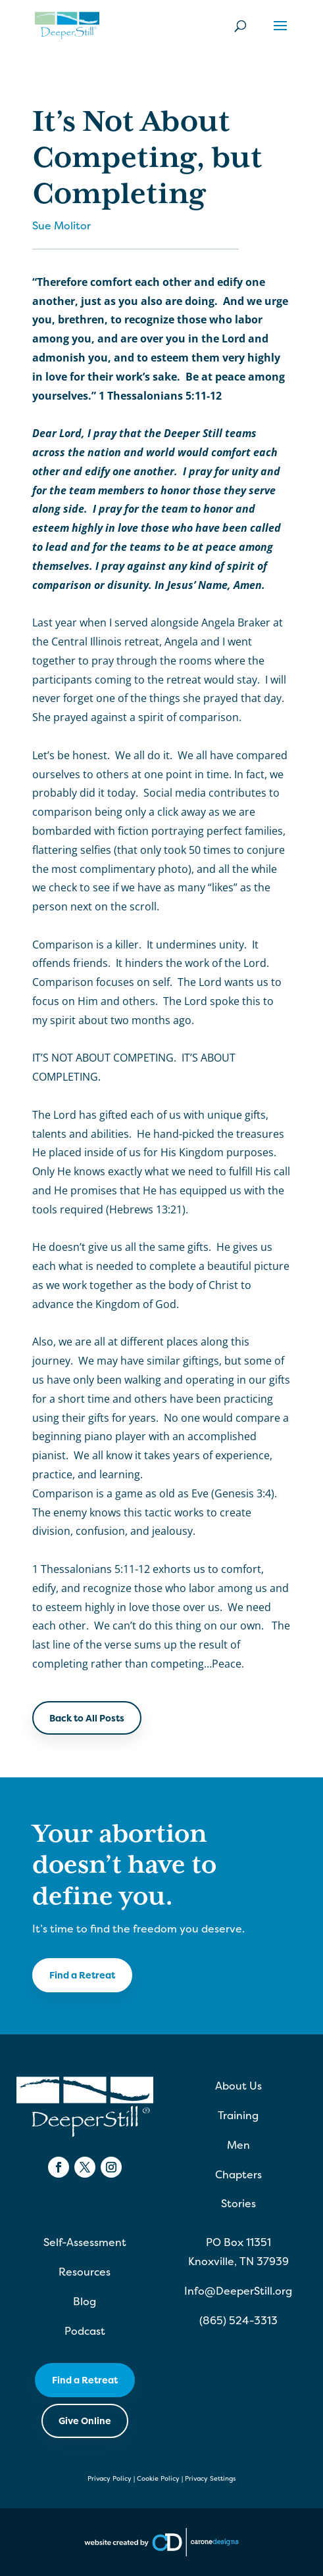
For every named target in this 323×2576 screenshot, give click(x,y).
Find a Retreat (82, 1975)
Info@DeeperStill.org (238, 2290)
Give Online (85, 2420)
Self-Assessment (84, 2242)
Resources (85, 2271)
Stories (238, 2203)
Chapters (238, 2174)
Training (238, 2115)
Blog (84, 2301)
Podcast (84, 2331)
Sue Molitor (61, 225)
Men (238, 2145)
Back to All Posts (86, 1718)
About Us (238, 2085)
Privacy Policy (109, 2478)
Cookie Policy (158, 2478)
